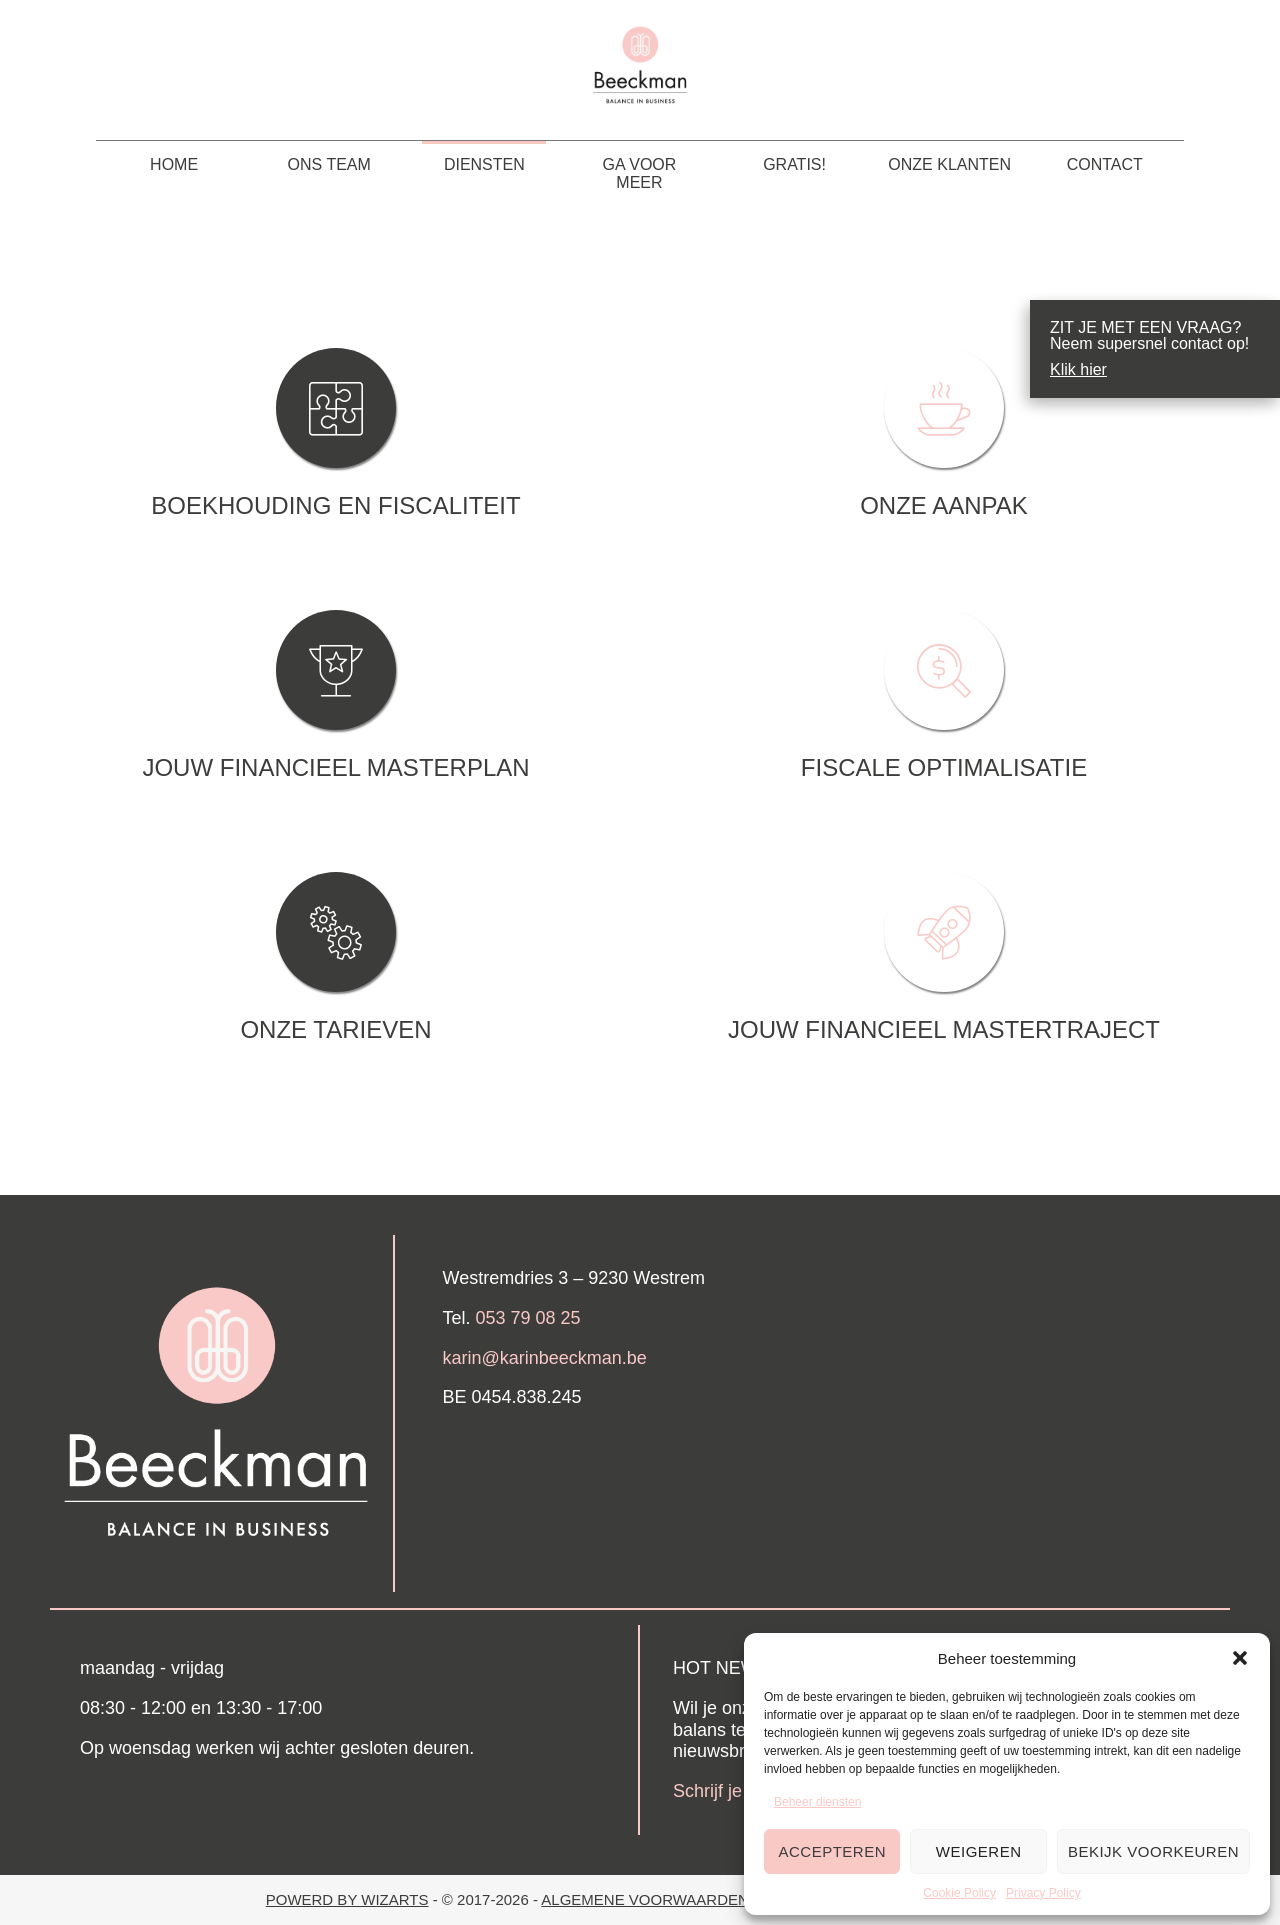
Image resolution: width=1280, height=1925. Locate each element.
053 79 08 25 (528, 1318)
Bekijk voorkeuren (1153, 1851)
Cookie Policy (959, 1893)
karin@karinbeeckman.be (545, 1358)
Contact (1105, 164)
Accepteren (832, 1851)
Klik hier (1078, 370)
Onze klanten (949, 164)
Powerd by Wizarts (347, 1899)
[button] (1240, 1658)
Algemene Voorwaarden (647, 1899)
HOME (174, 164)
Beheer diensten (817, 1802)
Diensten (484, 164)
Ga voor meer (640, 173)
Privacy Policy (1043, 1893)
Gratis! (794, 164)
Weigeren (979, 1851)
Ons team (329, 164)
